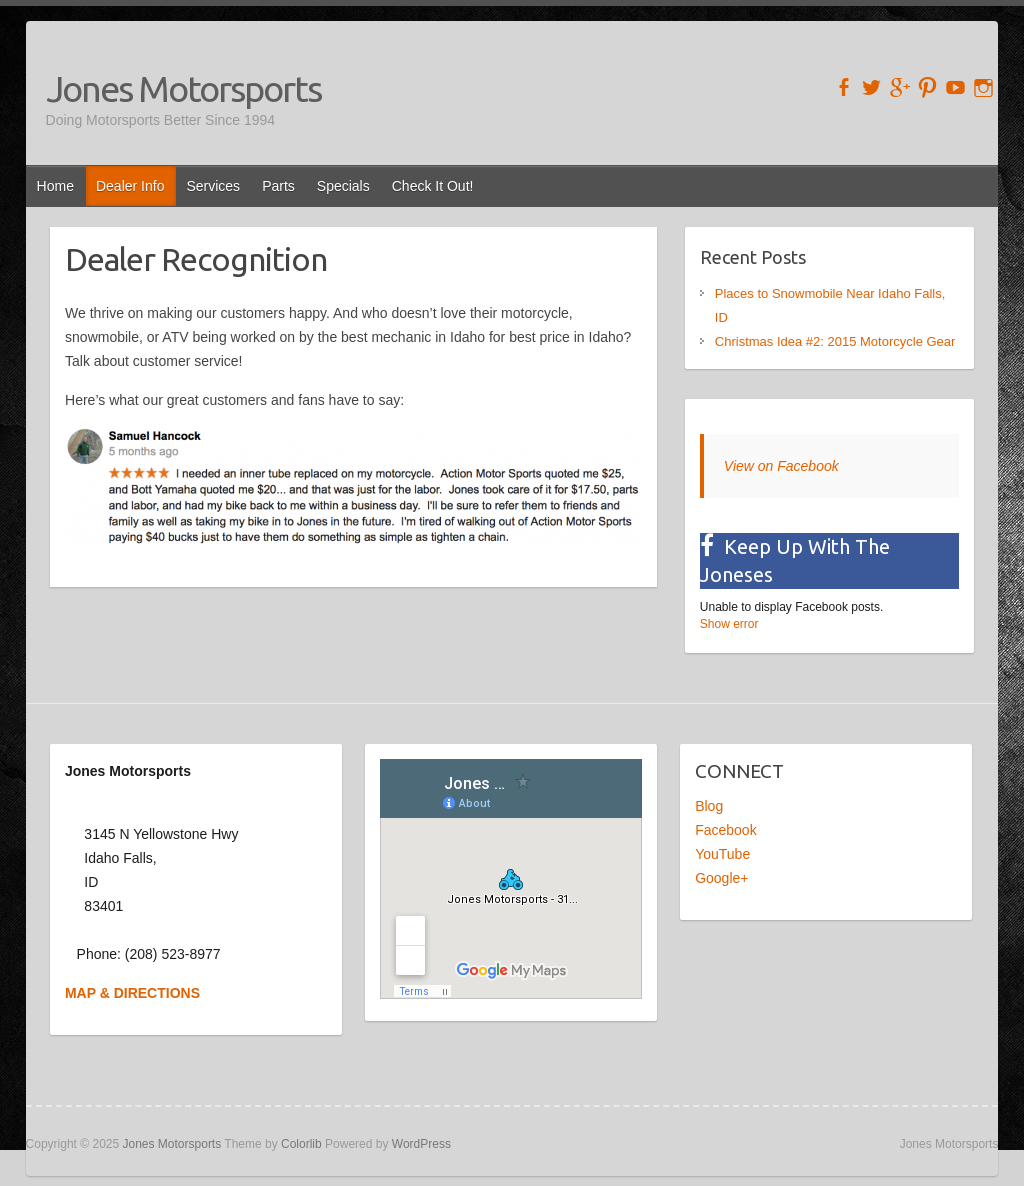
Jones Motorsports (183, 88)
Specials (343, 186)
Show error (729, 624)
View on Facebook (781, 466)
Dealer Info (130, 186)
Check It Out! (433, 186)
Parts (278, 186)
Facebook (725, 830)
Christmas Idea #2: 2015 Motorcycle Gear (835, 341)
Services (213, 186)
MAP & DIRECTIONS (132, 993)
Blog (709, 806)
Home (55, 186)
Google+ (721, 878)
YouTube (722, 854)
